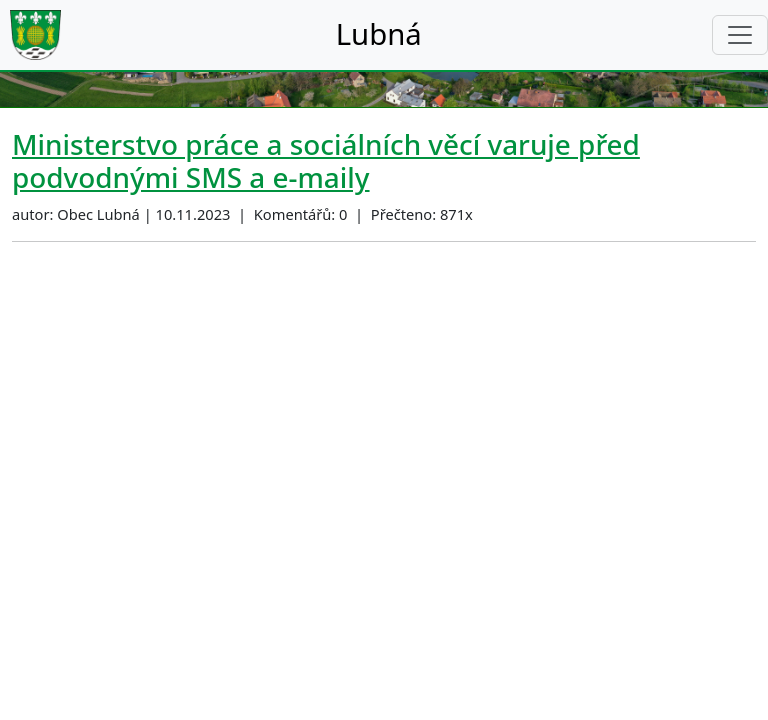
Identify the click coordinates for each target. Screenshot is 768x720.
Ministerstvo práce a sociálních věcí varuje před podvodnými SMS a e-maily (326, 160)
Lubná (379, 34)
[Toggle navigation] (740, 35)
